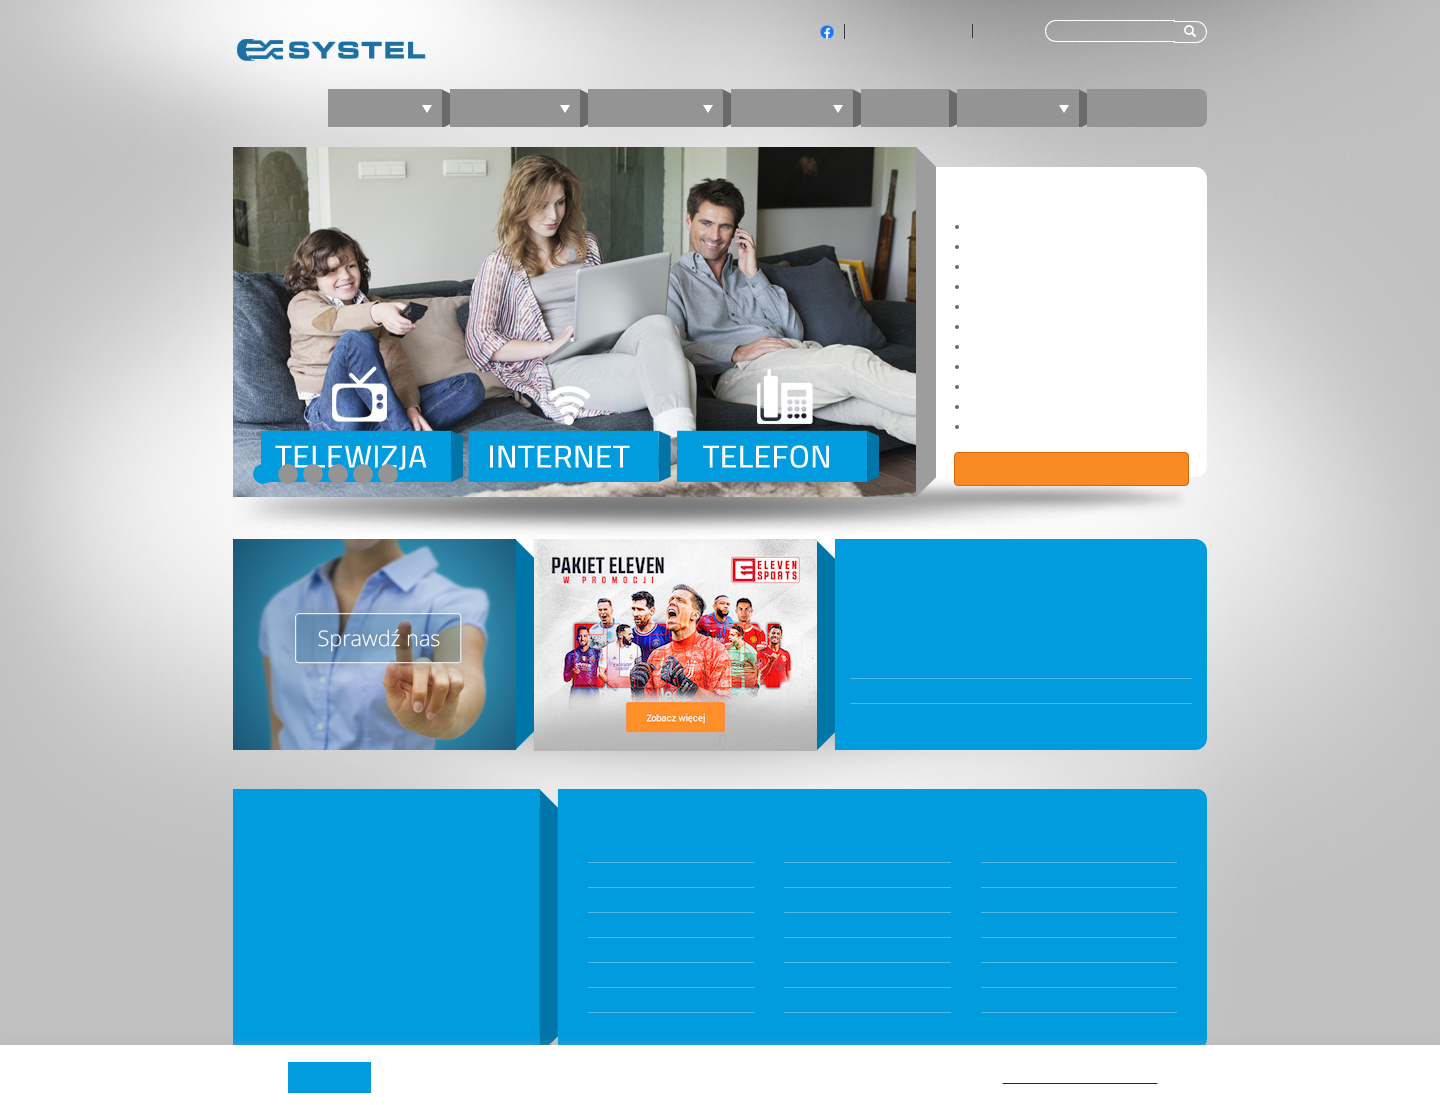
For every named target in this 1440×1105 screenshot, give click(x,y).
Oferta (392, 107)
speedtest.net (1020, 950)
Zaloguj (1025, 107)
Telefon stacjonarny (644, 975)
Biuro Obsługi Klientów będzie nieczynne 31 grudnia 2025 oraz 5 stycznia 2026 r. (1021, 599)
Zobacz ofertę (1072, 468)
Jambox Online (825, 1000)
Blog (905, 107)
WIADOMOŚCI (911, 563)
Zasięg (1000, 875)
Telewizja (663, 107)
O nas (997, 850)
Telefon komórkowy (644, 1000)
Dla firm (1004, 31)
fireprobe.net (1019, 975)
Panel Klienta (820, 925)
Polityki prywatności (1080, 1076)
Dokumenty (816, 850)
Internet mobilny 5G (644, 925)
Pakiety (608, 850)
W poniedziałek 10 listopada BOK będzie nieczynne (1010, 666)
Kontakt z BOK (824, 975)
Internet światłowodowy (655, 900)
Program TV (1014, 1000)
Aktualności (816, 875)
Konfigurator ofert (639, 875)
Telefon (799, 107)
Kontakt (1147, 107)
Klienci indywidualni (908, 31)
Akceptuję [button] (329, 1077)
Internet (522, 107)
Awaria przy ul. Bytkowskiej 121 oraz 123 (977, 691)
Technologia (1016, 900)
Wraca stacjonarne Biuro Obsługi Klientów (985, 716)
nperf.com (1010, 925)
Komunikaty (817, 900)
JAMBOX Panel (824, 950)
